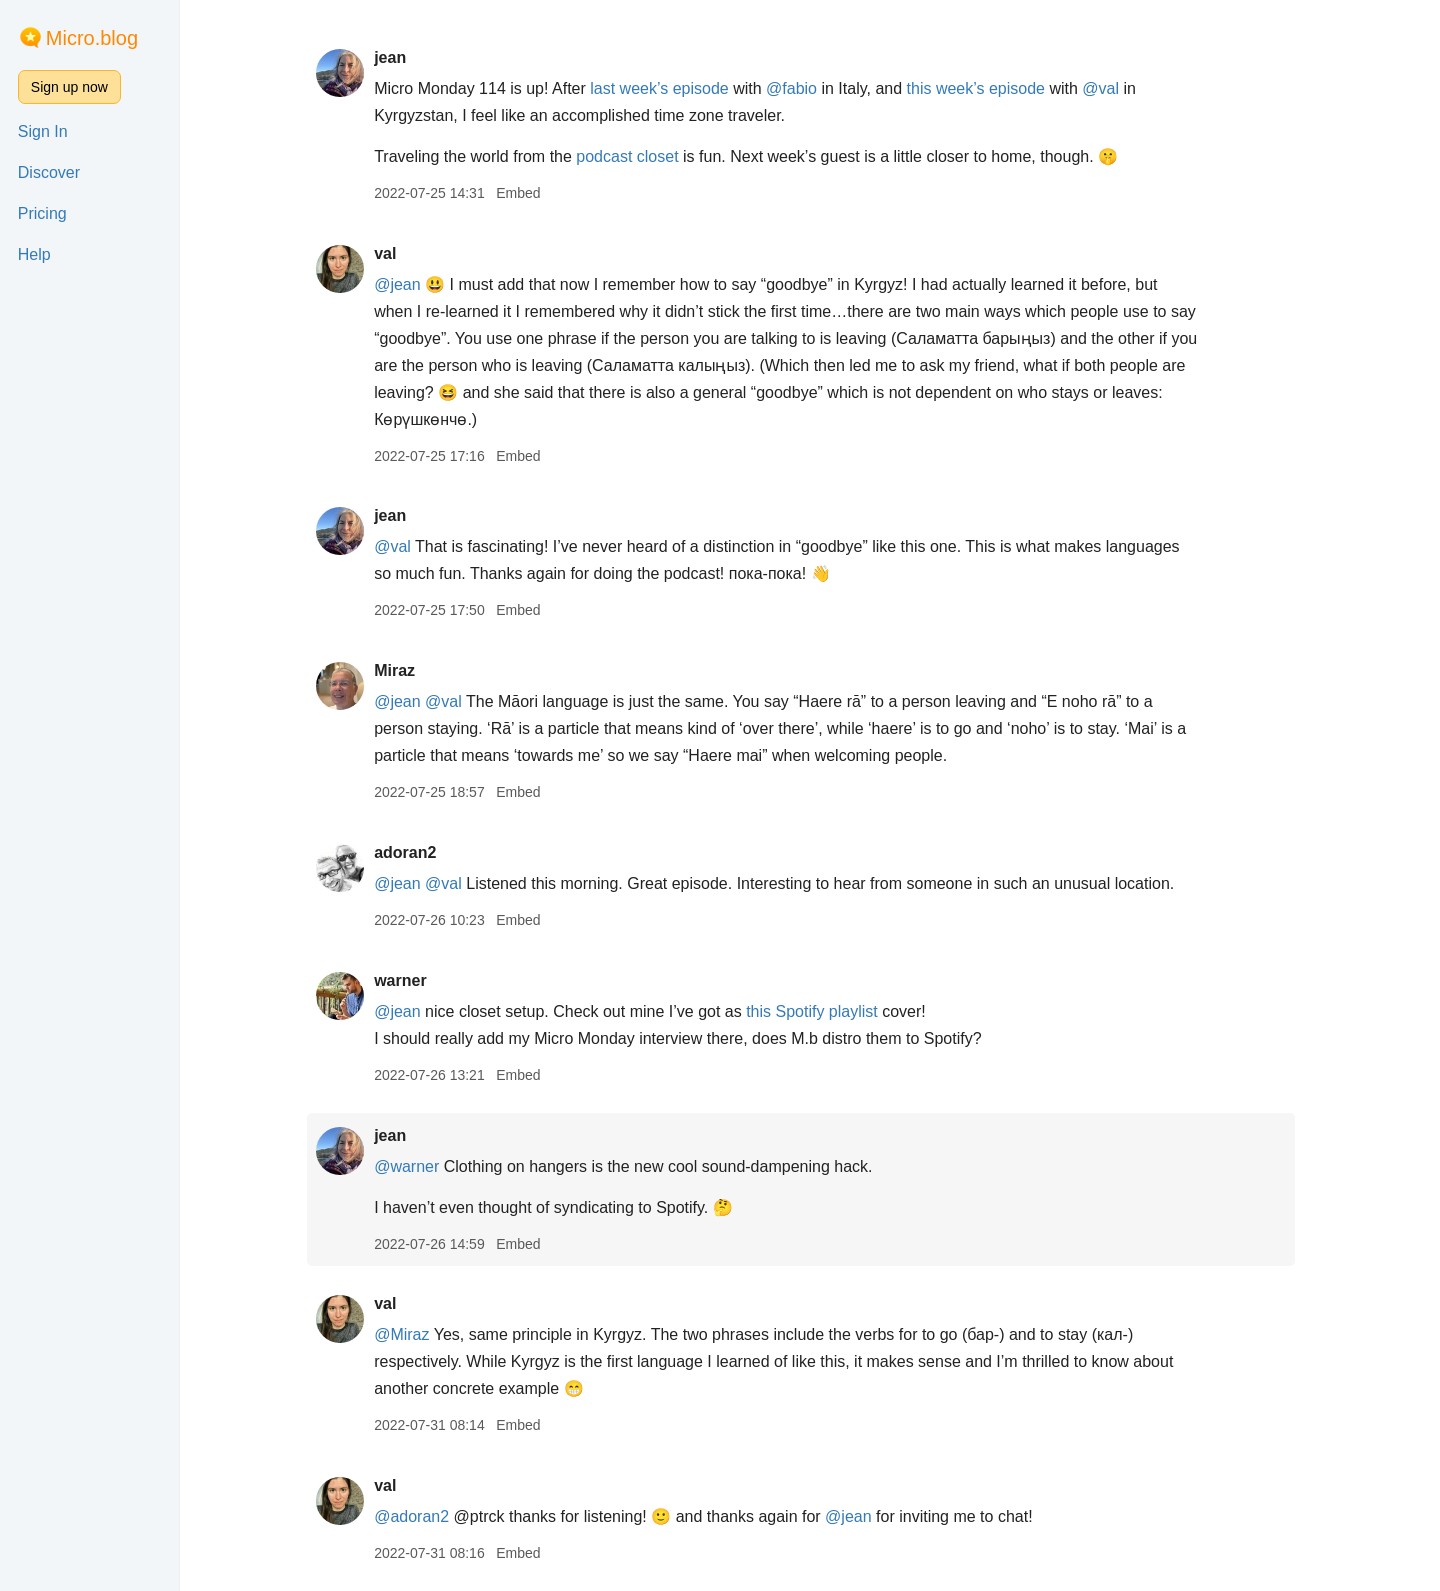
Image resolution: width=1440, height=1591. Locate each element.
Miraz (403, 670)
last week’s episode (669, 88)
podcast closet (637, 156)
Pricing (42, 213)
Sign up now (69, 87)
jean (399, 57)
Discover (49, 172)
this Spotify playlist (821, 1011)
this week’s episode (985, 88)
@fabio (800, 88)
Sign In (43, 131)
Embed (527, 193)
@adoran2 (420, 1516)
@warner (415, 1166)
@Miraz (410, 1334)
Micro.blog (92, 38)
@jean (406, 284)
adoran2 (414, 852)
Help (34, 254)
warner (409, 980)
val (394, 253)
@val (1110, 88)
